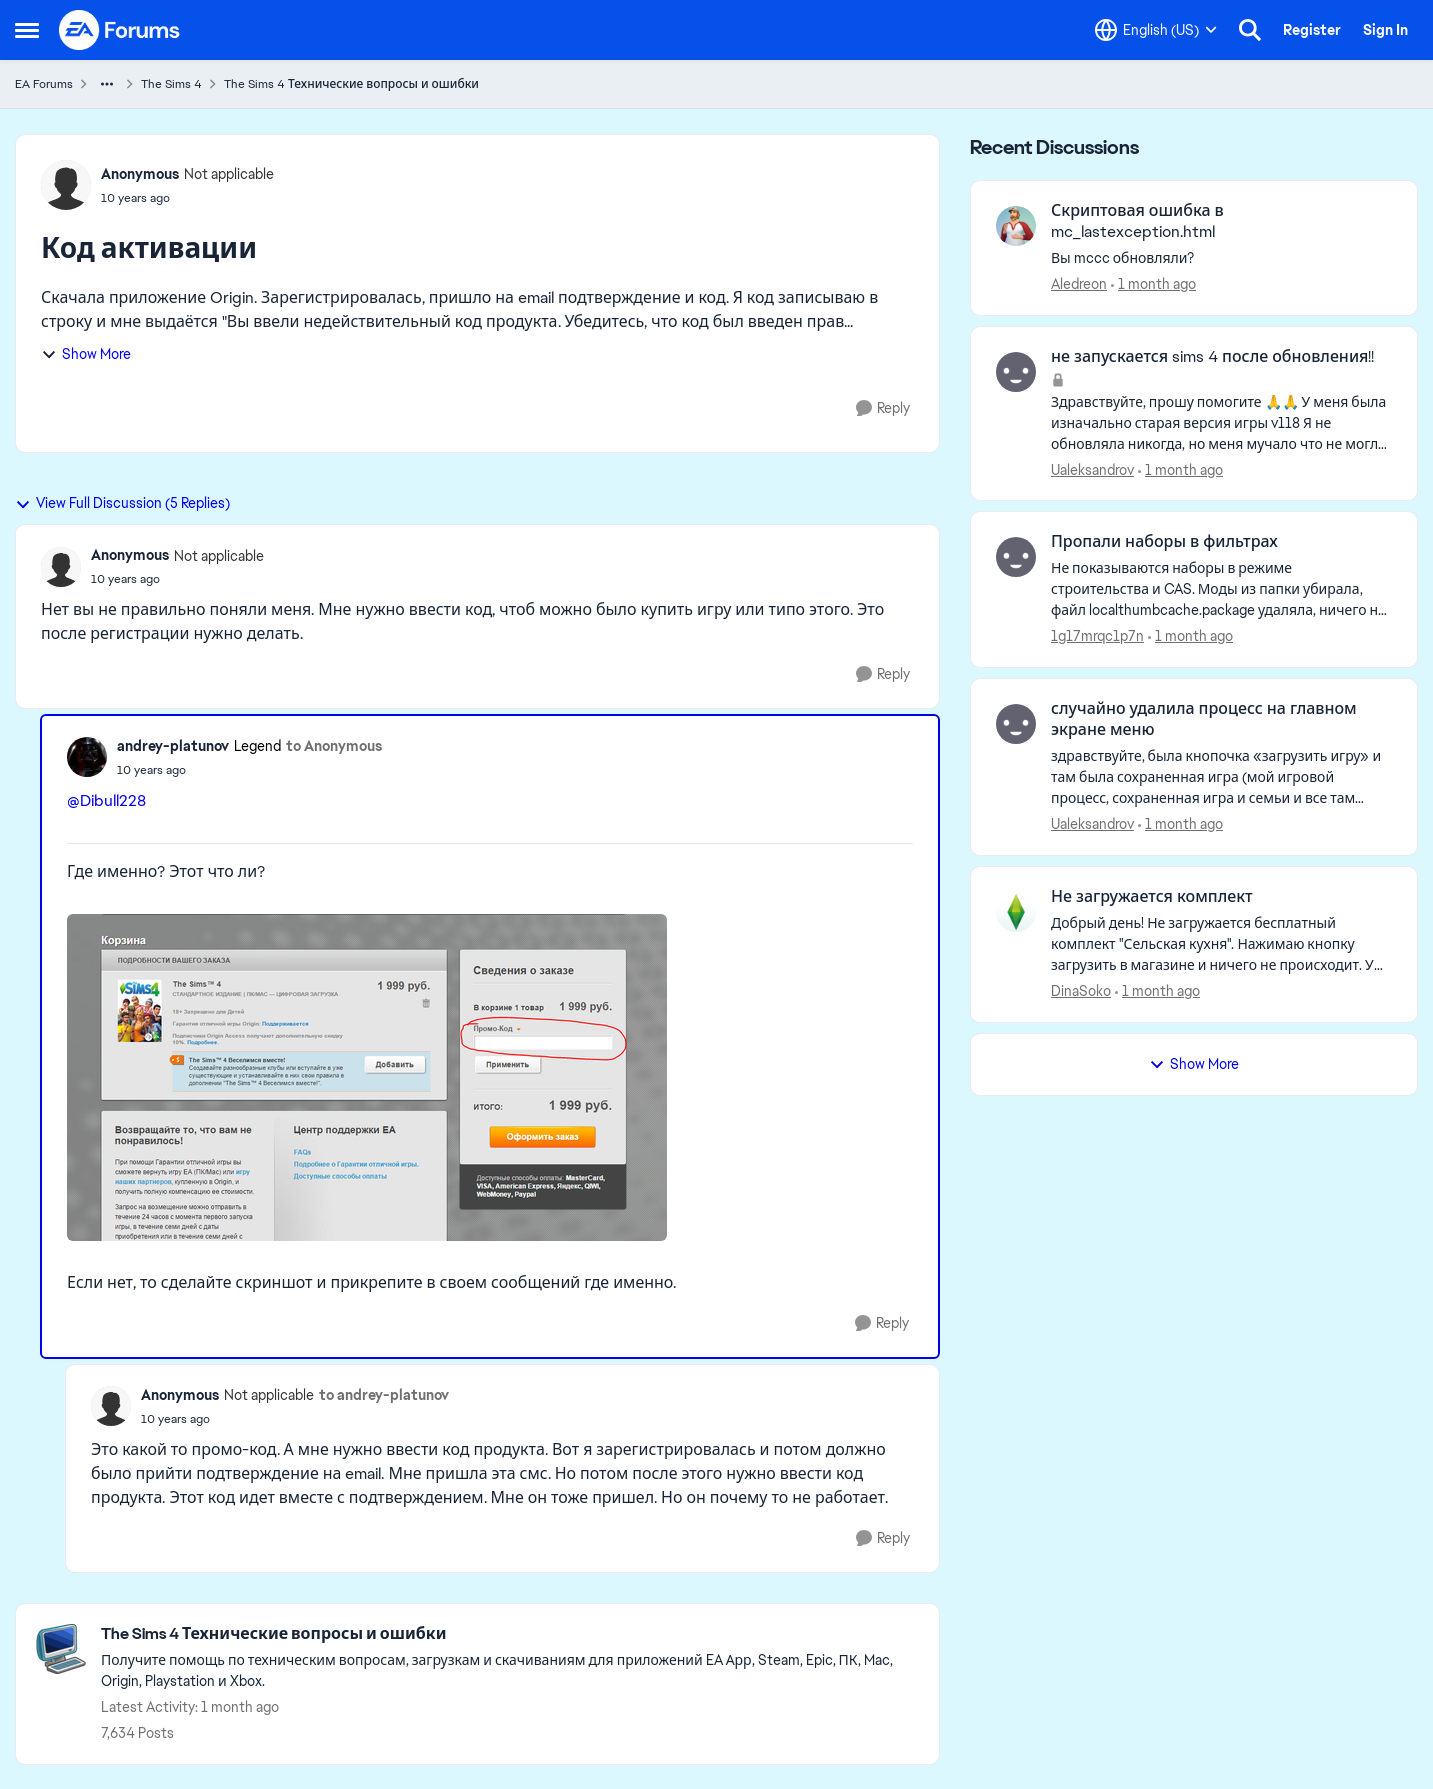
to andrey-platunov (384, 1395)
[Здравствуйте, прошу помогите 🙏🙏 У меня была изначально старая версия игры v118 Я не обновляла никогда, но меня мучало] (1221, 422)
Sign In (1385, 30)
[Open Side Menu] (27, 30)
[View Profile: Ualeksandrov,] (1016, 372)
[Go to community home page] (120, 30)
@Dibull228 (106, 800)
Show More (86, 354)
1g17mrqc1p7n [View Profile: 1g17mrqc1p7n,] (1097, 636)
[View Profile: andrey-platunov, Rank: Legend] (87, 757)
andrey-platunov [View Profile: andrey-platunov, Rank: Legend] (173, 746)
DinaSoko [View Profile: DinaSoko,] (1081, 991)
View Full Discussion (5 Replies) (122, 503)
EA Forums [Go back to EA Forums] (44, 84)
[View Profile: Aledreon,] (1016, 226)
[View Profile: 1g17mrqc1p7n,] (1016, 557)
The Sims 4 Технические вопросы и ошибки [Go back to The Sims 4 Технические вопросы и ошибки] (351, 84)
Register (1312, 30)
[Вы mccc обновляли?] (1221, 258)
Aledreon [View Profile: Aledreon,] (1079, 284)
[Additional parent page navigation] (107, 84)
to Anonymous (334, 746)
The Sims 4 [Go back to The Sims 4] (171, 84)
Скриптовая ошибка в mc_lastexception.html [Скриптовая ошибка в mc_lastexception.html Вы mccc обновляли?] (1137, 221)
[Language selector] (1156, 30)
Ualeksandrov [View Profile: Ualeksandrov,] (1092, 469)
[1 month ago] (1153, 284)
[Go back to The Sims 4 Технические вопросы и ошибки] (510, 1634)
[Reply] (883, 408)
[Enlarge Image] (490, 1077)
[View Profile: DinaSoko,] (1016, 912)
